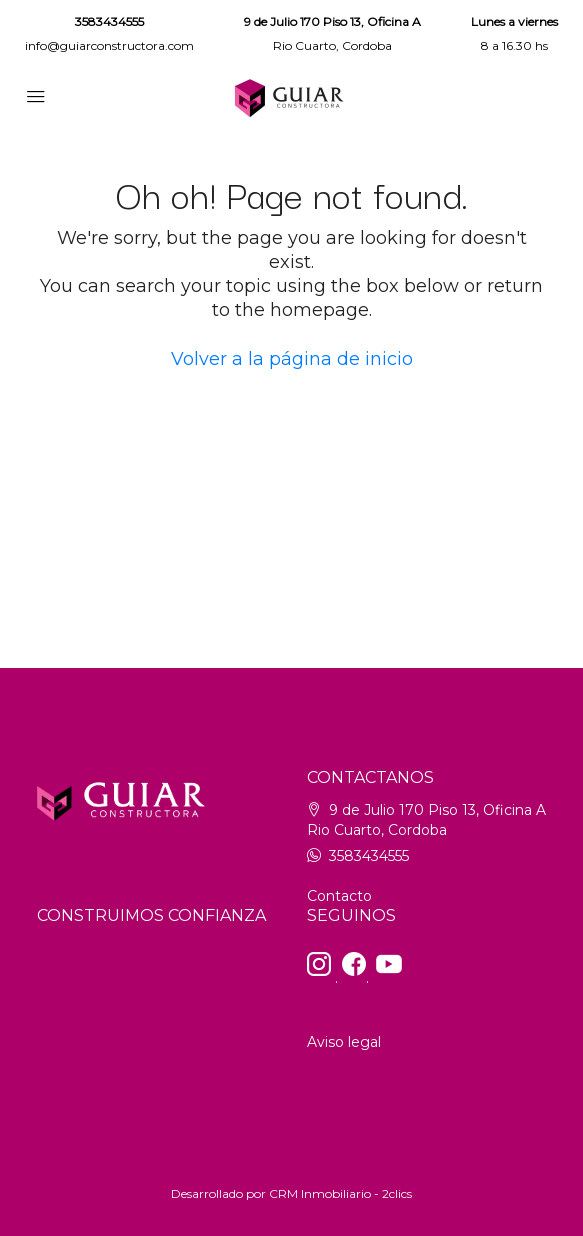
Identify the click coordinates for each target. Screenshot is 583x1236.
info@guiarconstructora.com (109, 45)
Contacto (339, 896)
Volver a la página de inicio (292, 359)
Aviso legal (344, 1042)
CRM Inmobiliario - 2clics (340, 1193)
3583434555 (109, 21)
